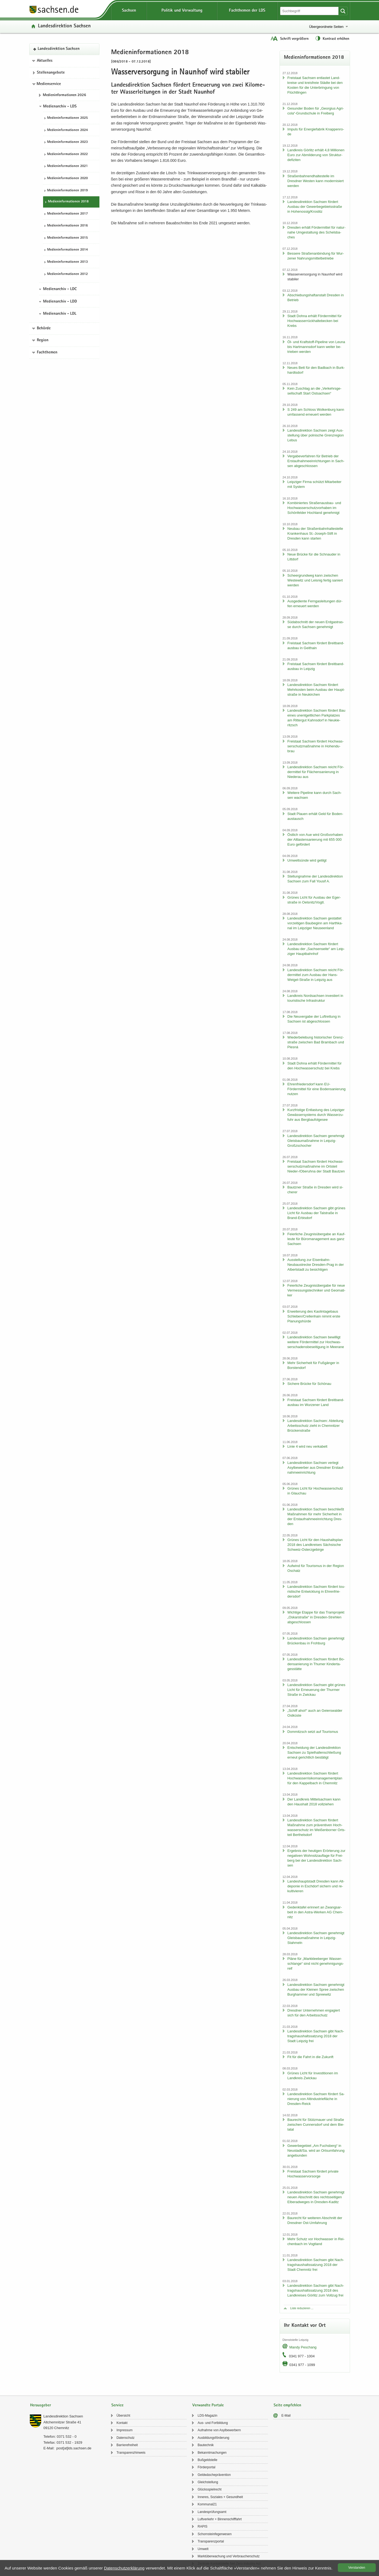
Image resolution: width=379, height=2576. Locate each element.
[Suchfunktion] (309, 11)
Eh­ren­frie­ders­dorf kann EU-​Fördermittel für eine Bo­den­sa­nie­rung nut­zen (316, 1089)
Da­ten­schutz (125, 2438)
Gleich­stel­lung (207, 2482)
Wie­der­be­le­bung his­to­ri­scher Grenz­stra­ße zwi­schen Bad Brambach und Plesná (315, 1042)
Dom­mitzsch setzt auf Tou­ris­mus (312, 1732)
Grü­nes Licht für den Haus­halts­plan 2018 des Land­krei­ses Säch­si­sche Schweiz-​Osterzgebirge (315, 1545)
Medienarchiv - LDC (60, 289)
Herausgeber (40, 2405)
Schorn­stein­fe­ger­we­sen (214, 2534)
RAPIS (202, 2526)
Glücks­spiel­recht (209, 2489)
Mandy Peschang (302, 2347)
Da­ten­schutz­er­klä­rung (124, 2568)
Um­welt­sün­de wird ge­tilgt (307, 860)
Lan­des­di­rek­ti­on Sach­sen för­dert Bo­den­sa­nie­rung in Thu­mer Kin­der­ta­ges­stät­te (316, 1664)
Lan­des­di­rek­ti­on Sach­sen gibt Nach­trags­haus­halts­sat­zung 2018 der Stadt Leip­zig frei (315, 2036)
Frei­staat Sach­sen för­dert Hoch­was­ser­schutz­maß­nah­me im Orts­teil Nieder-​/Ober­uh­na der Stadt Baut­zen (316, 1166)
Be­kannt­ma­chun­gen (211, 2453)
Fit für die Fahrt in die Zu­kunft (310, 2057)
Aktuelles (45, 61)
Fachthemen (47, 352)
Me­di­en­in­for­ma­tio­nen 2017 (67, 214)
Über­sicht (123, 2415)
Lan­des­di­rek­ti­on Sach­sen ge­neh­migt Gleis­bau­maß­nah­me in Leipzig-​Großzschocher (315, 1141)
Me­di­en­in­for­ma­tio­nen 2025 (67, 118)
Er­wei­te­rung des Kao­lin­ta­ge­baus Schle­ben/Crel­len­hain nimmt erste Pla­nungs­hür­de (313, 1316)
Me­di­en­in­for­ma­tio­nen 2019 (67, 190)
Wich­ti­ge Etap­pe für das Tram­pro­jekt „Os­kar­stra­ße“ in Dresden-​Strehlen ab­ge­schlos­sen (315, 1617)
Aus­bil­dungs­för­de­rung (213, 2438)
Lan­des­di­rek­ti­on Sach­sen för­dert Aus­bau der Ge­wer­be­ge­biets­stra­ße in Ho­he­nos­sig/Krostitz (314, 206)
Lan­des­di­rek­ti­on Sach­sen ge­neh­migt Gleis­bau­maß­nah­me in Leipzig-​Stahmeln (315, 1938)
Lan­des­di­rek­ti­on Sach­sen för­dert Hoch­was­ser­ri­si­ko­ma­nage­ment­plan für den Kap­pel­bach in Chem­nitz (314, 1778)
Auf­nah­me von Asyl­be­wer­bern (219, 2430)
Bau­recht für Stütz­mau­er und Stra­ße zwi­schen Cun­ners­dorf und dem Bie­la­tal (315, 2124)
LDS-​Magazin (207, 2415)
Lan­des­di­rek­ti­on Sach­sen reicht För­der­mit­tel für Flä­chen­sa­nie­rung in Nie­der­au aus (315, 772)
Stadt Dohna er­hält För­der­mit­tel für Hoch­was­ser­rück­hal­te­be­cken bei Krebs (314, 321)
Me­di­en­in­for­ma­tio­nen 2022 (67, 154)
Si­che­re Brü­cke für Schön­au (309, 1384)
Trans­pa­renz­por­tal (210, 2541)
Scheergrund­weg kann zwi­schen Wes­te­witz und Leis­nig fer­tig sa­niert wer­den (315, 580)
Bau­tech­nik (205, 2445)
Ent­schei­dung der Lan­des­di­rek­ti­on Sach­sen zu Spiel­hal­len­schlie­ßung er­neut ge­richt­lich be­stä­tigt (314, 1752)
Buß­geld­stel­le (207, 2460)
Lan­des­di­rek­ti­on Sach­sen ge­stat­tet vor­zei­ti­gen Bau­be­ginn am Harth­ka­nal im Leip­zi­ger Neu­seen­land (315, 923)
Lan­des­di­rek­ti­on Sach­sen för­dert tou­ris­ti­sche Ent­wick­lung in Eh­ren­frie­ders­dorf (316, 1591)
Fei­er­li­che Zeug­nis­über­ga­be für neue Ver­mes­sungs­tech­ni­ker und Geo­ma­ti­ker (316, 1290)
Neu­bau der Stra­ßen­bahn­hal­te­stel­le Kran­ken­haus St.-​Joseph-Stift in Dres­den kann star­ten (315, 533)
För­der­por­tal (206, 2467)
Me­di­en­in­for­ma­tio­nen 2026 (64, 95)
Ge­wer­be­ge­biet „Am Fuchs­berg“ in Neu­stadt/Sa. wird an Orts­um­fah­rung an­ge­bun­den (316, 2150)
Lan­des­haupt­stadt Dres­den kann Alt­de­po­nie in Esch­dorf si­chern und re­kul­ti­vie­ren (315, 1886)
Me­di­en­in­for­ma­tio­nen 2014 (67, 250)
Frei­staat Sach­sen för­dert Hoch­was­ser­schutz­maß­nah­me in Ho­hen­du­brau (315, 746)
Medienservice (49, 84)
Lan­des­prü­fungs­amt (211, 2512)
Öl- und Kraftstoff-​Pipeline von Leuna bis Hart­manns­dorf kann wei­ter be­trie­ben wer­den (316, 347)
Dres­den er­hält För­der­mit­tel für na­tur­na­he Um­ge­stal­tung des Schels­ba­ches (316, 232)
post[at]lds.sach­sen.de (73, 2448)
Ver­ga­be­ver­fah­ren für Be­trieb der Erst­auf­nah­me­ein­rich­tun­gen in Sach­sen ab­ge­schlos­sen (315, 461)
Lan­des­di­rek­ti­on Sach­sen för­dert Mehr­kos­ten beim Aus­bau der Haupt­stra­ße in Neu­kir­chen (316, 689)
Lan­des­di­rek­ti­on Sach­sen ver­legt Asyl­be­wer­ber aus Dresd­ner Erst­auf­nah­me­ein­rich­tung (315, 1467)
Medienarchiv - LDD (60, 302)
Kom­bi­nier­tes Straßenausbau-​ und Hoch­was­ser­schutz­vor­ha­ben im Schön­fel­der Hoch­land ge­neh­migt (314, 508)
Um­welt (202, 2549)
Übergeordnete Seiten (326, 27)
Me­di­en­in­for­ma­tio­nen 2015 (67, 238)
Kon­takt (122, 2423)
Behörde (44, 328)
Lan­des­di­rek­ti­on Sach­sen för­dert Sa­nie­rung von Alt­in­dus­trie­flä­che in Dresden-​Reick (316, 2099)
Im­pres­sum (124, 2430)
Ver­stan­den (356, 2568)
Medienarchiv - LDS (60, 107)
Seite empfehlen (287, 2405)
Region (42, 340)
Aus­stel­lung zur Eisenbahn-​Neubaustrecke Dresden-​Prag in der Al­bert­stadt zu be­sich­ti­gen (315, 1264)
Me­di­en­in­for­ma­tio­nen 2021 (67, 166)
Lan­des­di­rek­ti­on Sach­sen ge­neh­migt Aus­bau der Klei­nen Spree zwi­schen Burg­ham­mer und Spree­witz (315, 1989)
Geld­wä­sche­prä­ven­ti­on (214, 2475)
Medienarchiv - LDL (59, 314)
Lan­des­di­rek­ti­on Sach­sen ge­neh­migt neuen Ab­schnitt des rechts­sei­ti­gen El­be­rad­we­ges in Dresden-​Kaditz (315, 2197)
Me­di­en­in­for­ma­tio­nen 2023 (67, 142)
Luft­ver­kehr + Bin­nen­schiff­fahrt (219, 2519)
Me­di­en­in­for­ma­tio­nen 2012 (67, 274)
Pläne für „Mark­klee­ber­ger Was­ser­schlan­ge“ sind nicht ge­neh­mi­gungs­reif (315, 1963)
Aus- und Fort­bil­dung (212, 2423)
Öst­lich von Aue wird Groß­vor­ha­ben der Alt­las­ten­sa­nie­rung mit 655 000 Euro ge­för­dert (315, 839)
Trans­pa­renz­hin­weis (130, 2453)
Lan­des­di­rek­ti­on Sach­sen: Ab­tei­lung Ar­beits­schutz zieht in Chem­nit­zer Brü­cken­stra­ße (315, 1425)
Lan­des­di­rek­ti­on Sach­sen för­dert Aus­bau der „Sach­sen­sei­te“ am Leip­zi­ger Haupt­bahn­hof (316, 949)
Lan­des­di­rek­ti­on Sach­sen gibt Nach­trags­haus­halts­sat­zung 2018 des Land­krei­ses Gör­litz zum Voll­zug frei (315, 2290)
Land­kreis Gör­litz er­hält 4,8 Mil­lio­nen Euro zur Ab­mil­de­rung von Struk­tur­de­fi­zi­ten (315, 155)
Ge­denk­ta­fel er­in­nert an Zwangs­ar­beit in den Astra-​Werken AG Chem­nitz (315, 1912)
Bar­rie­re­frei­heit (127, 2445)
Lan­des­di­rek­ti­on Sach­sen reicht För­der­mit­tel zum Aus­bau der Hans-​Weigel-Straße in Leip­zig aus (315, 975)
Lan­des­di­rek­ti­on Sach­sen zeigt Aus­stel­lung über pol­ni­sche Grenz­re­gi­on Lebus (315, 435)
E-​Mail (286, 2415)
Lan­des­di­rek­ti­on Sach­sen (64, 26)
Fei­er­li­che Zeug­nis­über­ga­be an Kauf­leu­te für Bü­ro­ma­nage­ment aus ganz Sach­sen (316, 1239)
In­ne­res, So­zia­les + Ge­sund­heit (220, 2497)
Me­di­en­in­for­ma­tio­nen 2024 (67, 130)
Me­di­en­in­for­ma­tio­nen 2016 (67, 226)
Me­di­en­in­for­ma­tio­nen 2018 (68, 201)
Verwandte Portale (208, 2405)
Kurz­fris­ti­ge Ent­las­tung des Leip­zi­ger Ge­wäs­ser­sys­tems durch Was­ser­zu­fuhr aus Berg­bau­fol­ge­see (316, 1115)
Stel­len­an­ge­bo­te (51, 73)
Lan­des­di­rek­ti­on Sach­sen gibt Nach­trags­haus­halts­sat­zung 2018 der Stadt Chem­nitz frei (315, 2265)
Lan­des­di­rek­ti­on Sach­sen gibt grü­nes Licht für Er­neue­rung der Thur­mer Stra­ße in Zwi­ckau (316, 1690)
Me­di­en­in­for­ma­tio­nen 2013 (67, 262)
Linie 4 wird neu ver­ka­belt (307, 1446)
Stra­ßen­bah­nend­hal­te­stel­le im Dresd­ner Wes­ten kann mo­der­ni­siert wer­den (315, 181)
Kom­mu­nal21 (207, 2504)
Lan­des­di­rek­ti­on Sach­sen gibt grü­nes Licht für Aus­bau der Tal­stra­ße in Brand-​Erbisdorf (316, 1213)
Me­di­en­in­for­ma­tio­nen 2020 (67, 178)
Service (117, 2405)
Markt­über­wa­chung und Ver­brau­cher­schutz (228, 2556)
